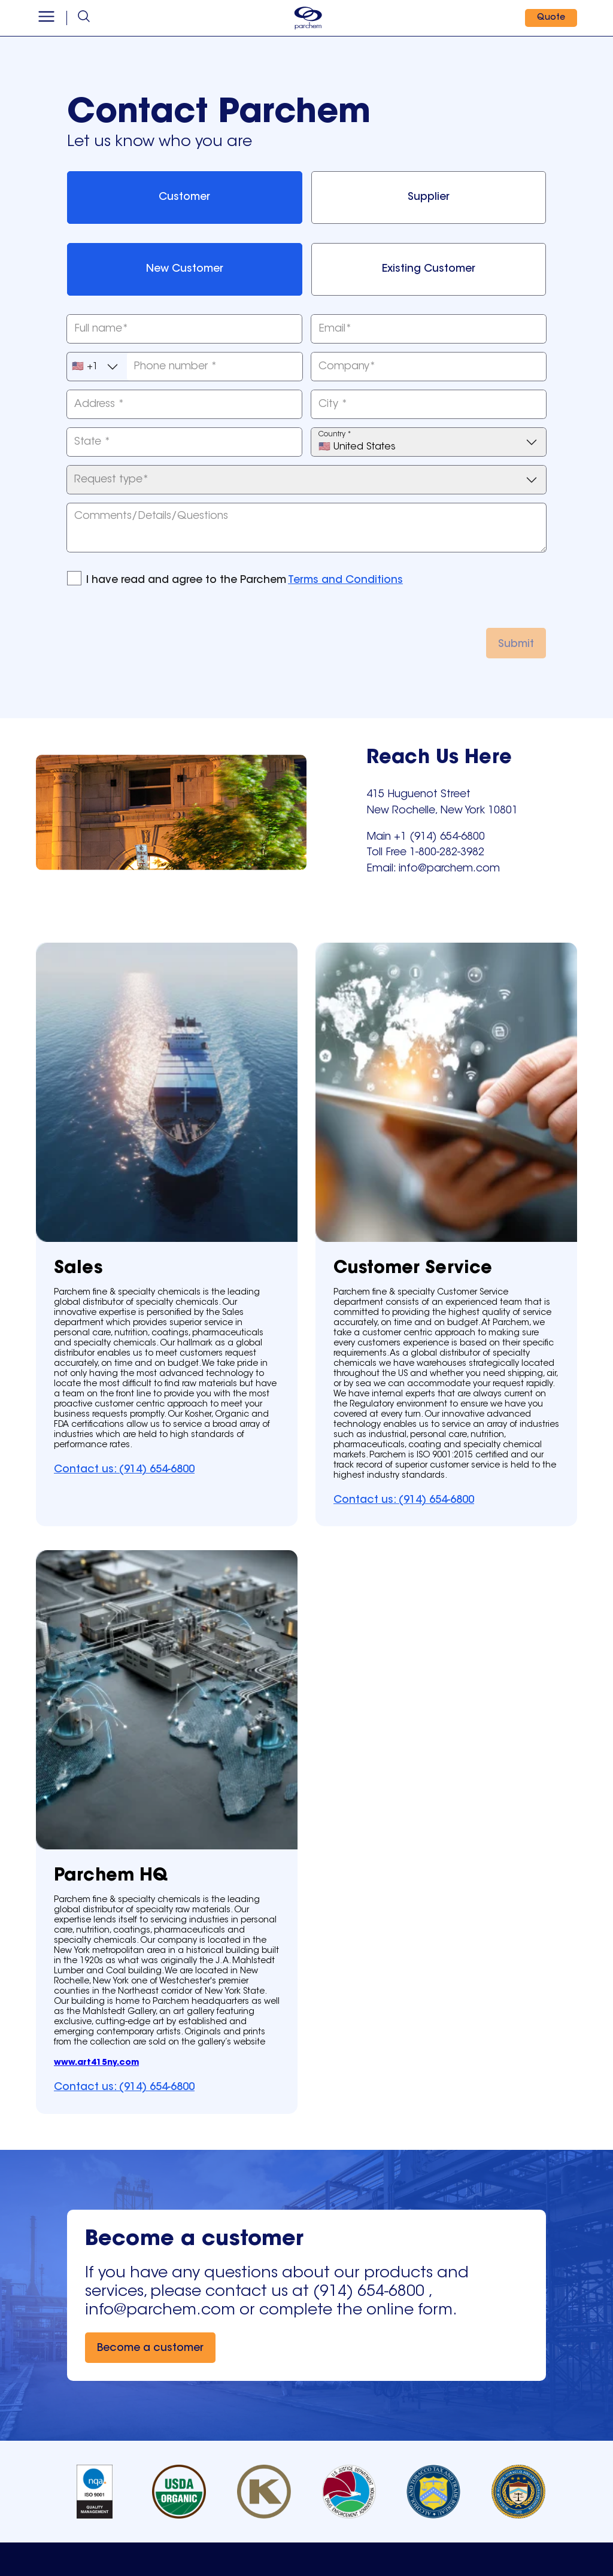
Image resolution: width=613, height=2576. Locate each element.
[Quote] (551, 18)
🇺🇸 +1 (96, 367)
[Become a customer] (150, 2347)
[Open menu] (46, 18)
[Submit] (516, 643)
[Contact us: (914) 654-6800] (124, 1469)
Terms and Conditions (345, 580)
